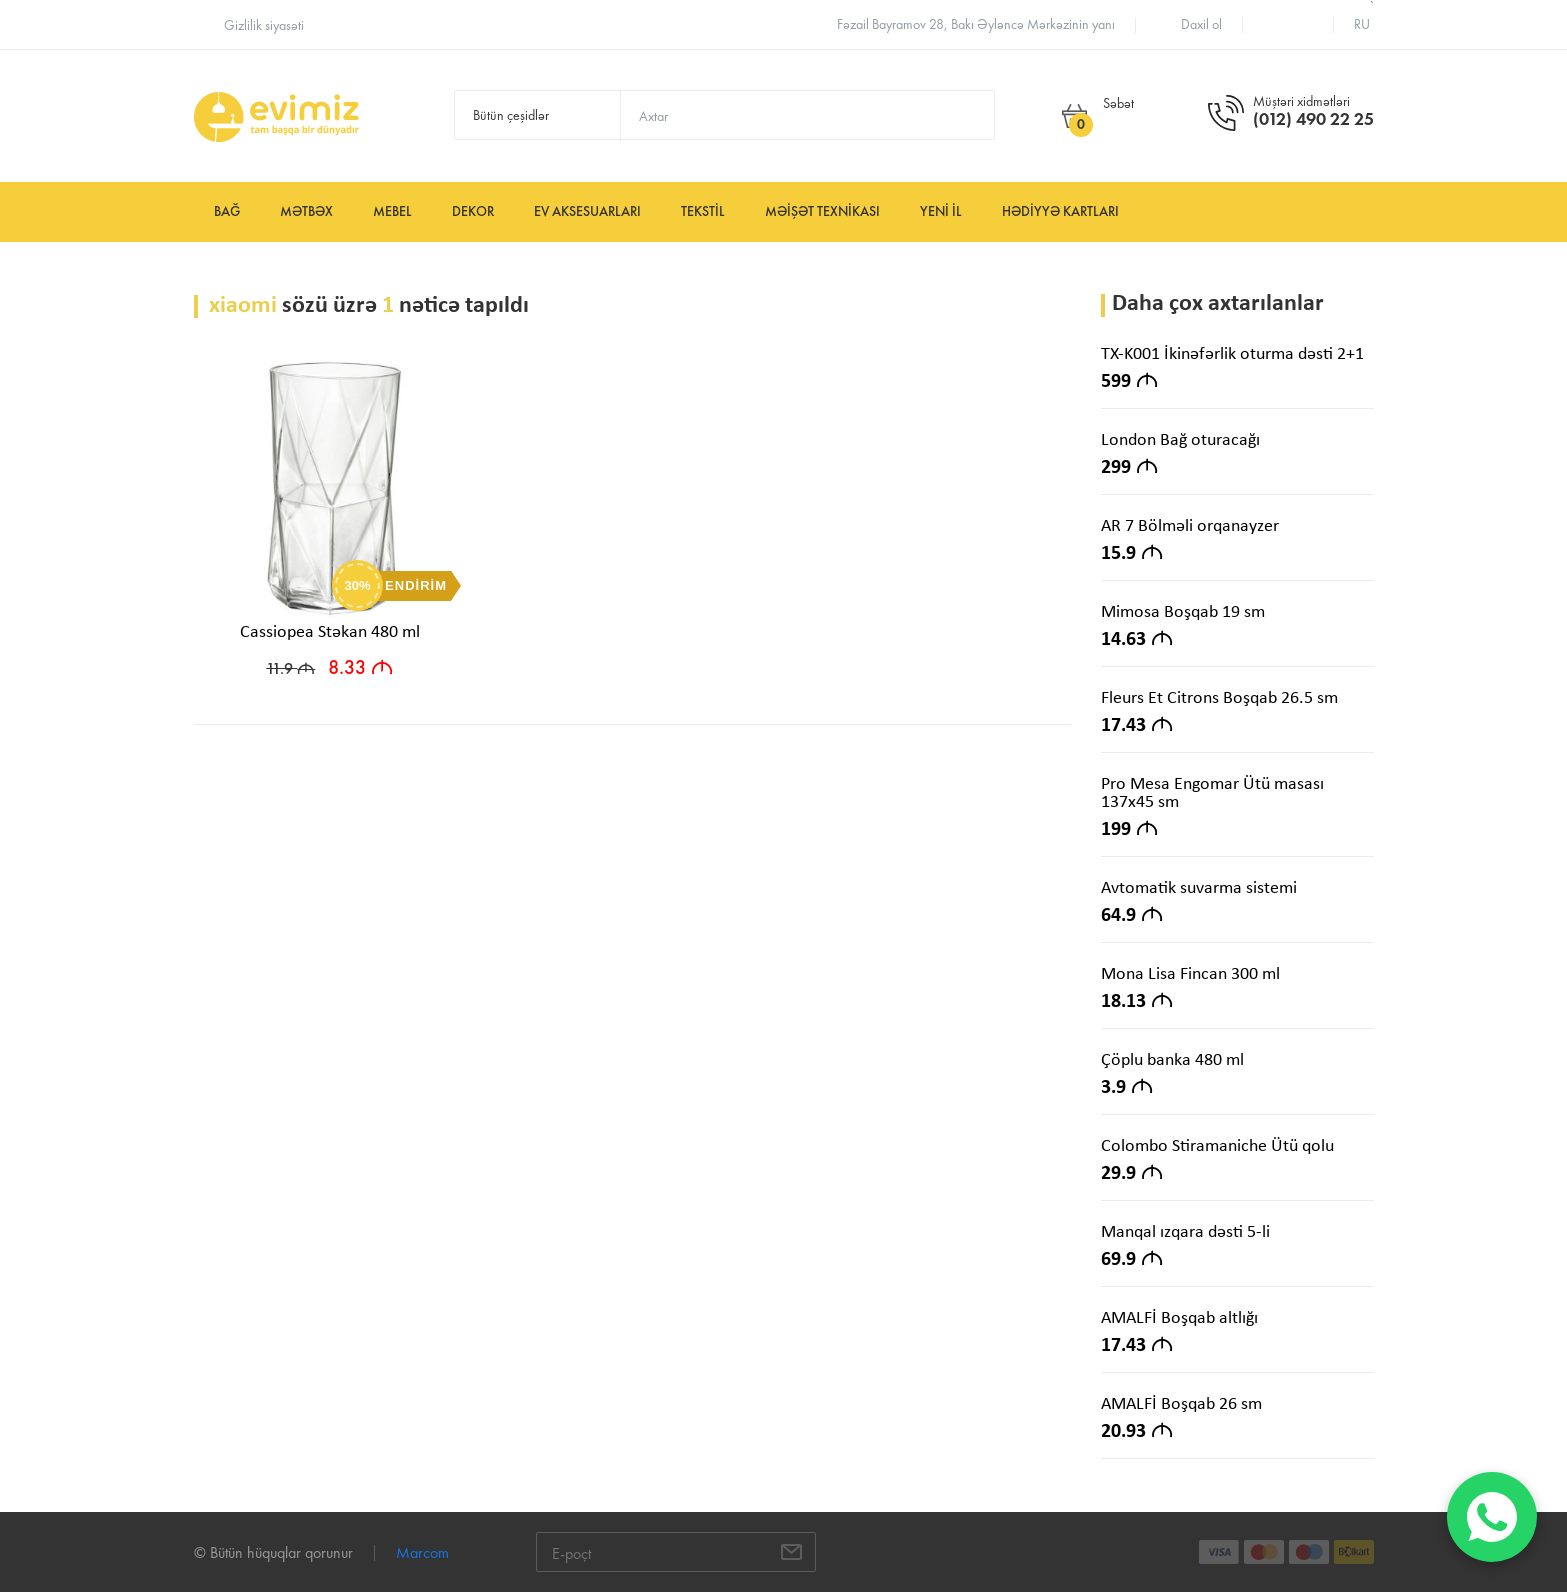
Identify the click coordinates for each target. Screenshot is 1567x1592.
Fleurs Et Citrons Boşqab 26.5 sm (1219, 698)
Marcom (422, 1552)
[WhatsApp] (1492, 1517)
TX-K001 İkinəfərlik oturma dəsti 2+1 (1232, 354)
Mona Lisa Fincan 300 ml (1190, 974)
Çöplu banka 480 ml (1172, 1060)
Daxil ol (1201, 24)
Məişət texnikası (822, 211)
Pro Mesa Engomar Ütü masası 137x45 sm (1212, 793)
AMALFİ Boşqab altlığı (1179, 1318)
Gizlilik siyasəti (264, 25)
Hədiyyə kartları (1060, 211)
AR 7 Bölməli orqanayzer (1190, 526)
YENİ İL (941, 211)
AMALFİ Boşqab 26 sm (1181, 1404)
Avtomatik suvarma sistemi (1199, 888)
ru (1362, 24)
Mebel (392, 211)
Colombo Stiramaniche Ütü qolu (1217, 1146)
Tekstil (703, 211)
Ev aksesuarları (587, 211)
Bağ (227, 211)
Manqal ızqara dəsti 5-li (1185, 1232)
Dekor (473, 211)
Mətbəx (306, 211)
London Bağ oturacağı (1180, 440)
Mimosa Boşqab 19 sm (1183, 612)
